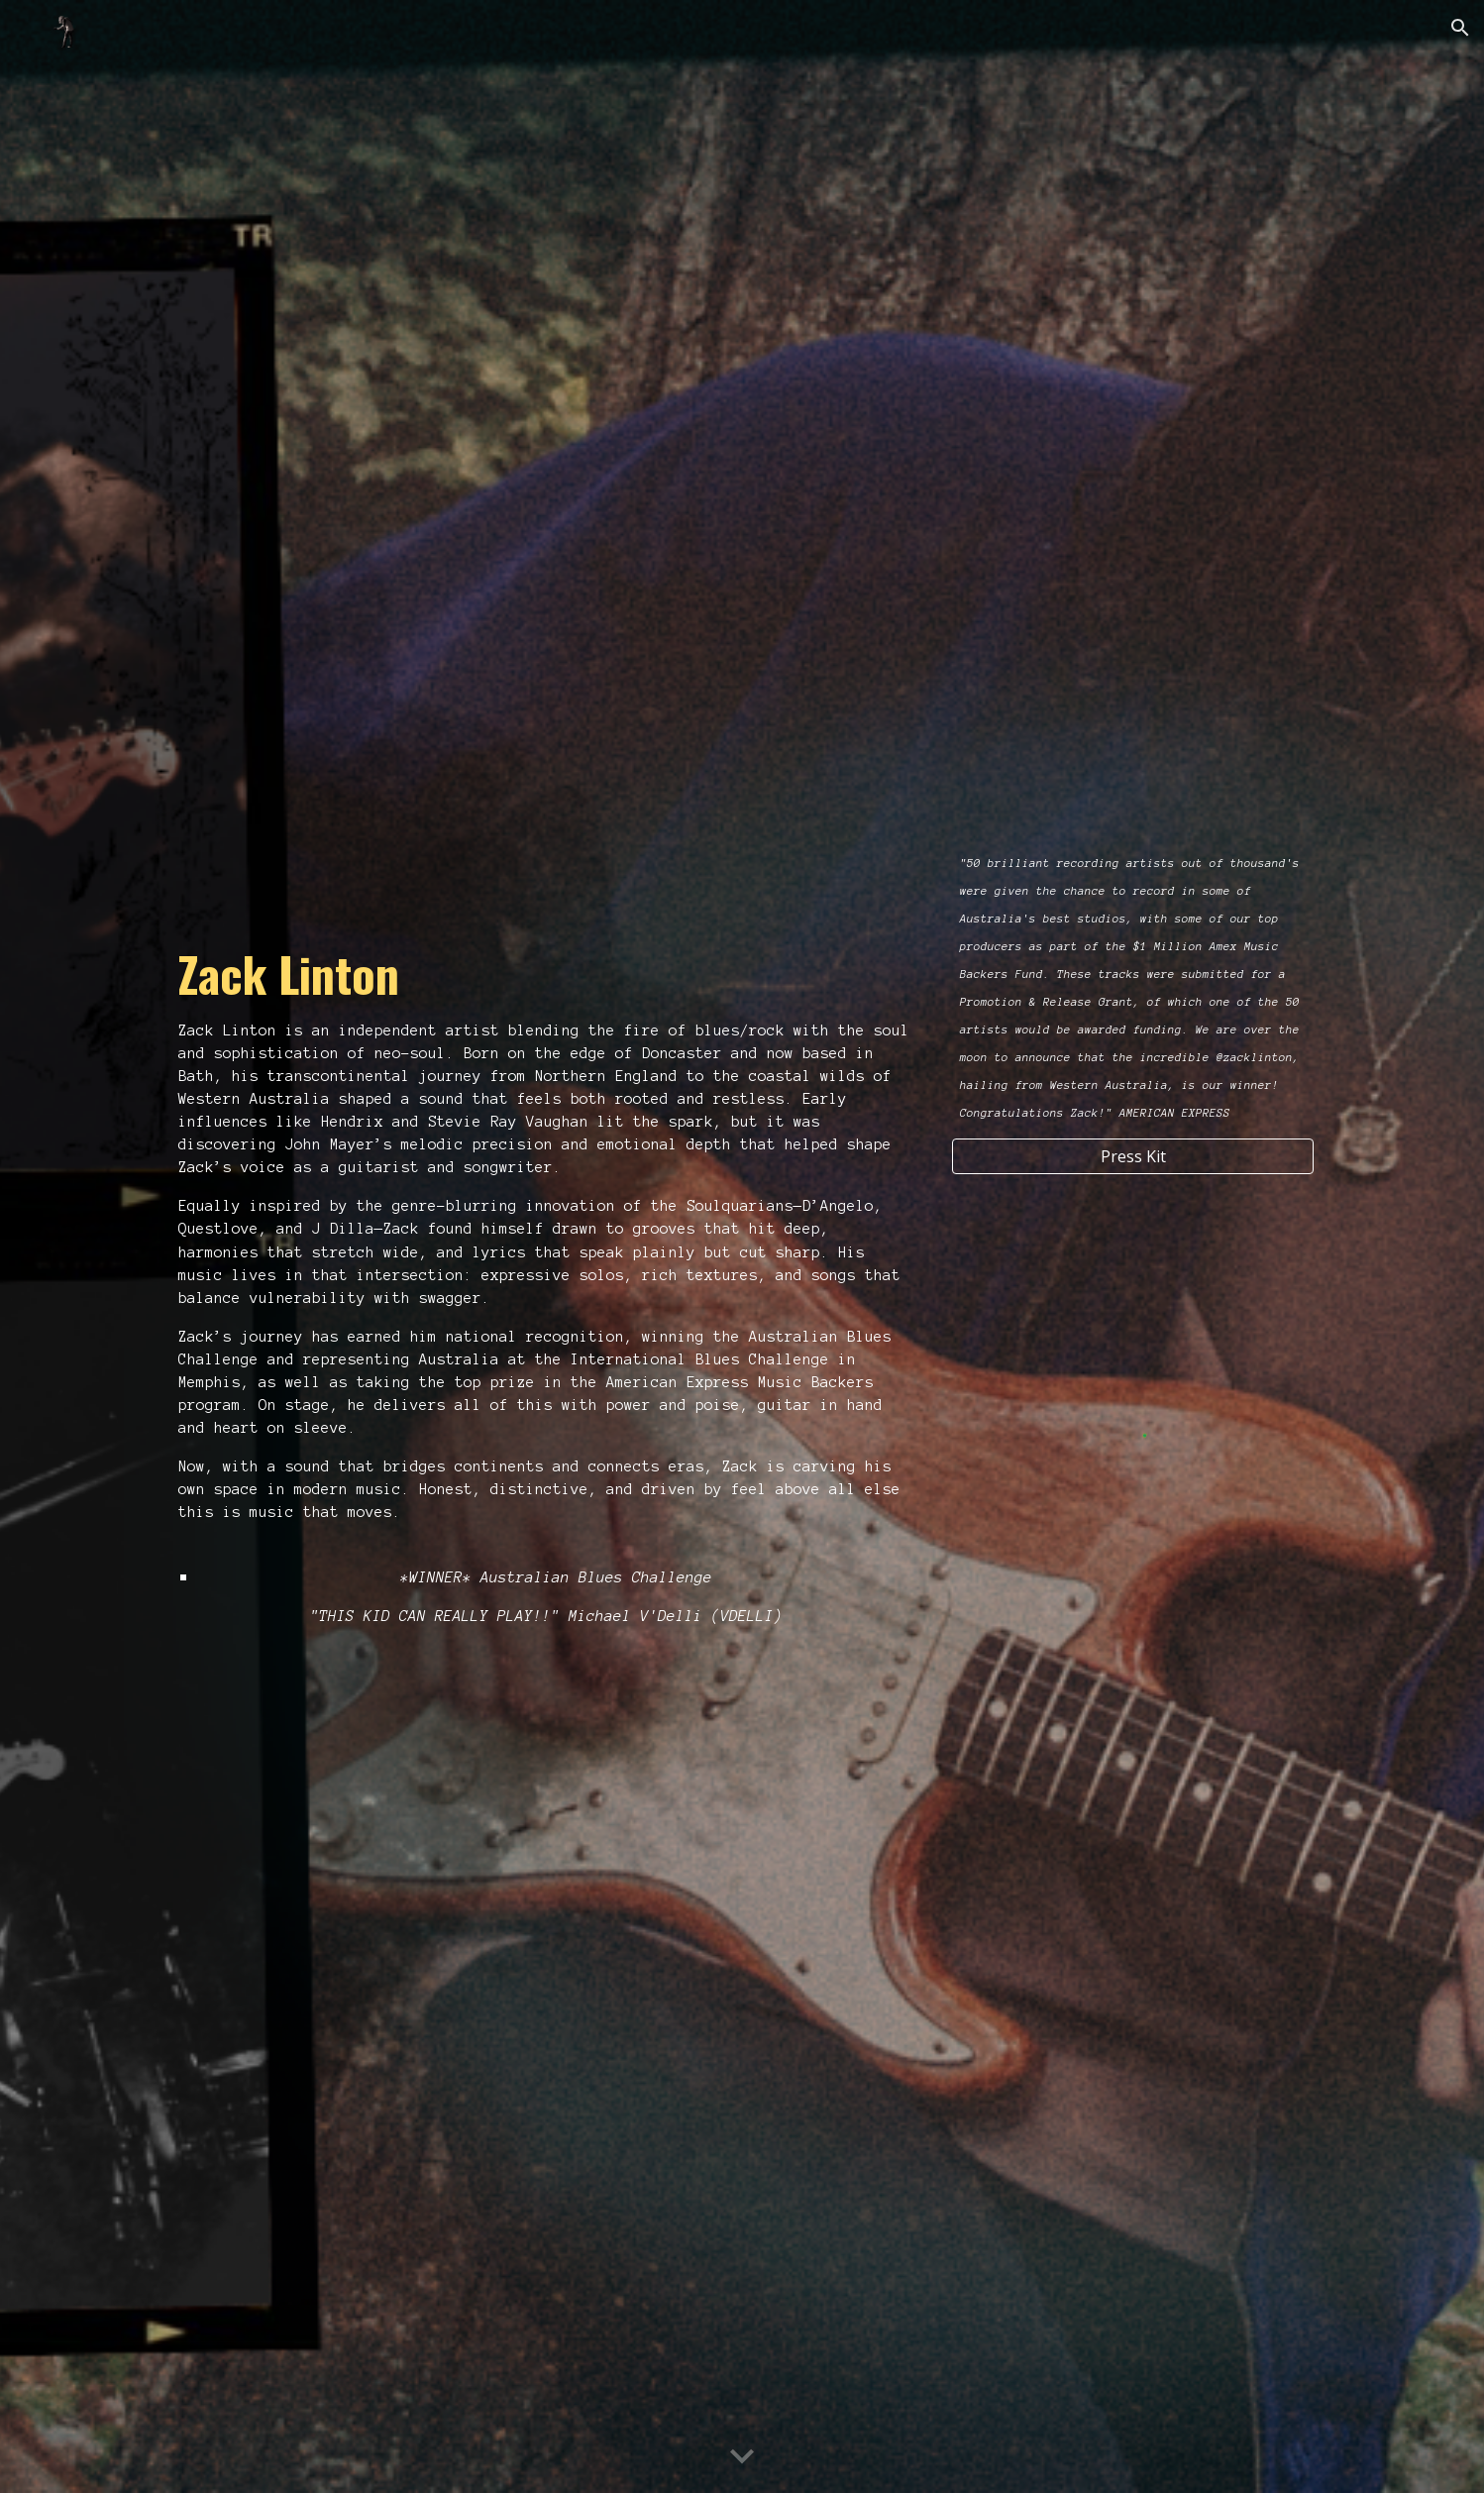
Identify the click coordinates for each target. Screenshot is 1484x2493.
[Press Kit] (1133, 1156)
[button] (1460, 28)
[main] (546, 1233)
